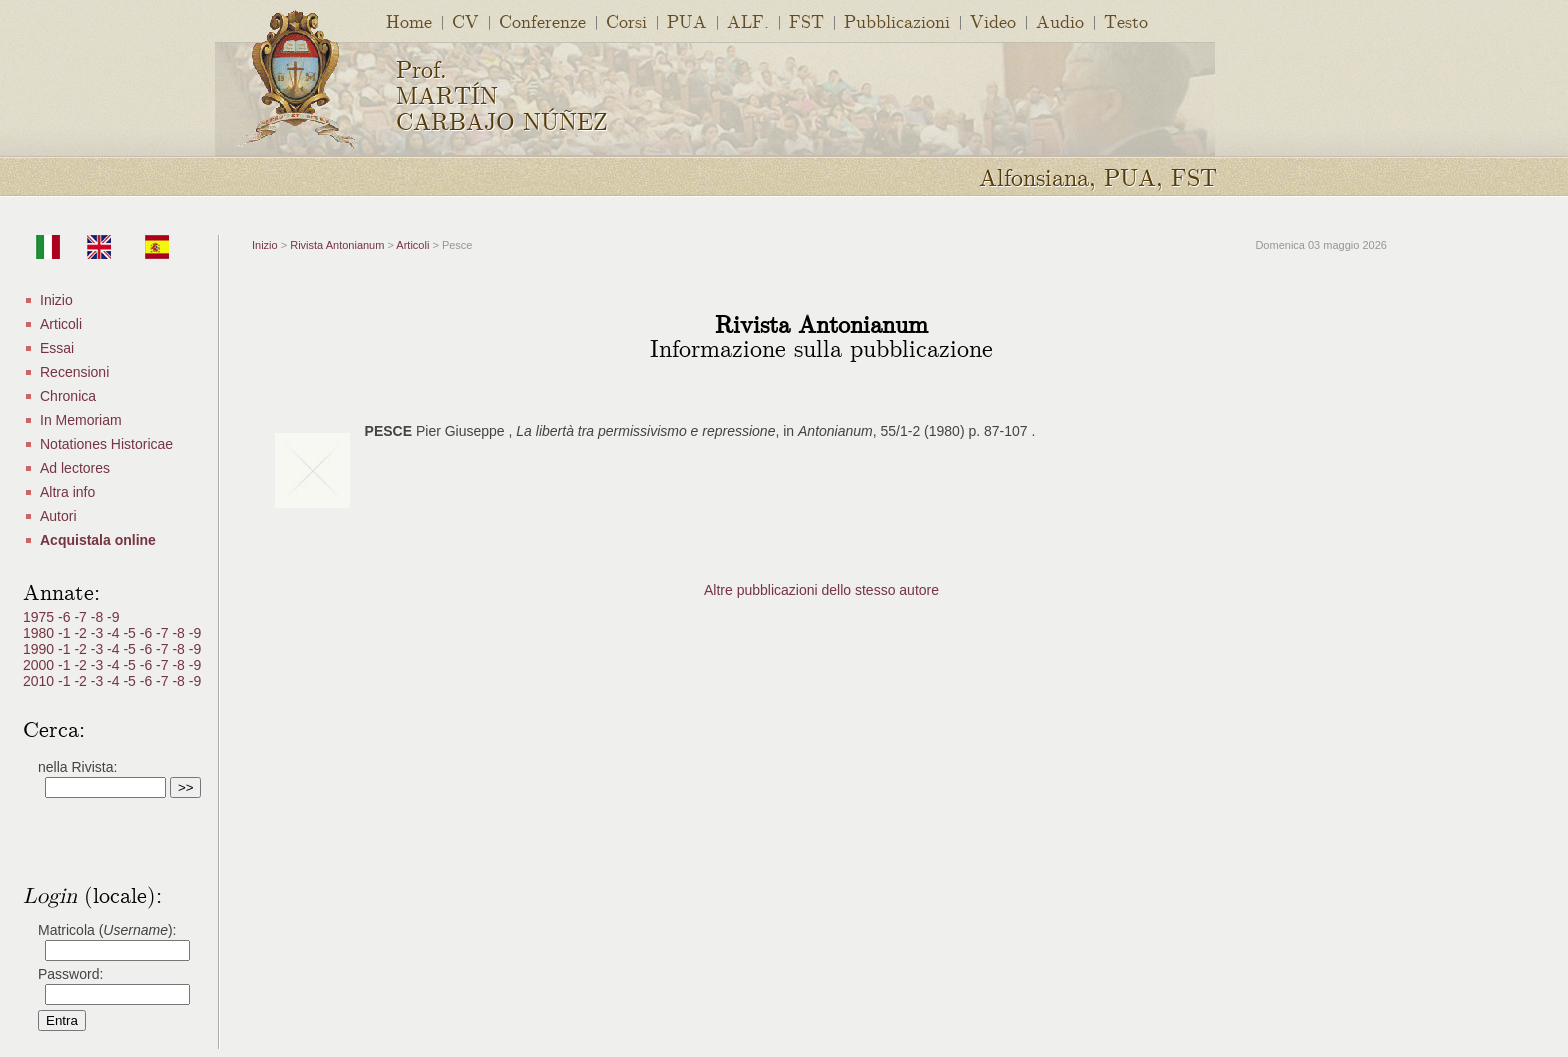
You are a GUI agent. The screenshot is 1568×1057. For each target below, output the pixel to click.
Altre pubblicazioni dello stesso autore (821, 590)
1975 (40, 617)
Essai (57, 348)
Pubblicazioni (897, 20)
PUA (687, 20)
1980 (40, 633)
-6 (66, 617)
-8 (99, 617)
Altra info (67, 492)
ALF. (748, 20)
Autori (58, 516)
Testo (1126, 20)
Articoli (61, 324)
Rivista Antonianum (337, 245)
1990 (40, 649)
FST (806, 20)
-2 (82, 633)
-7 (82, 617)
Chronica (68, 396)
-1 (66, 633)
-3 (99, 633)
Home (409, 20)
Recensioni (74, 372)
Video (993, 20)
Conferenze (542, 20)
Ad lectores (75, 468)
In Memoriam (81, 420)
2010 (40, 681)
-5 (131, 633)
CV (465, 20)
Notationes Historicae (106, 444)
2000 (40, 665)
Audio (1060, 20)
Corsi (626, 20)
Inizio (56, 300)
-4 (115, 633)
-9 (113, 617)
